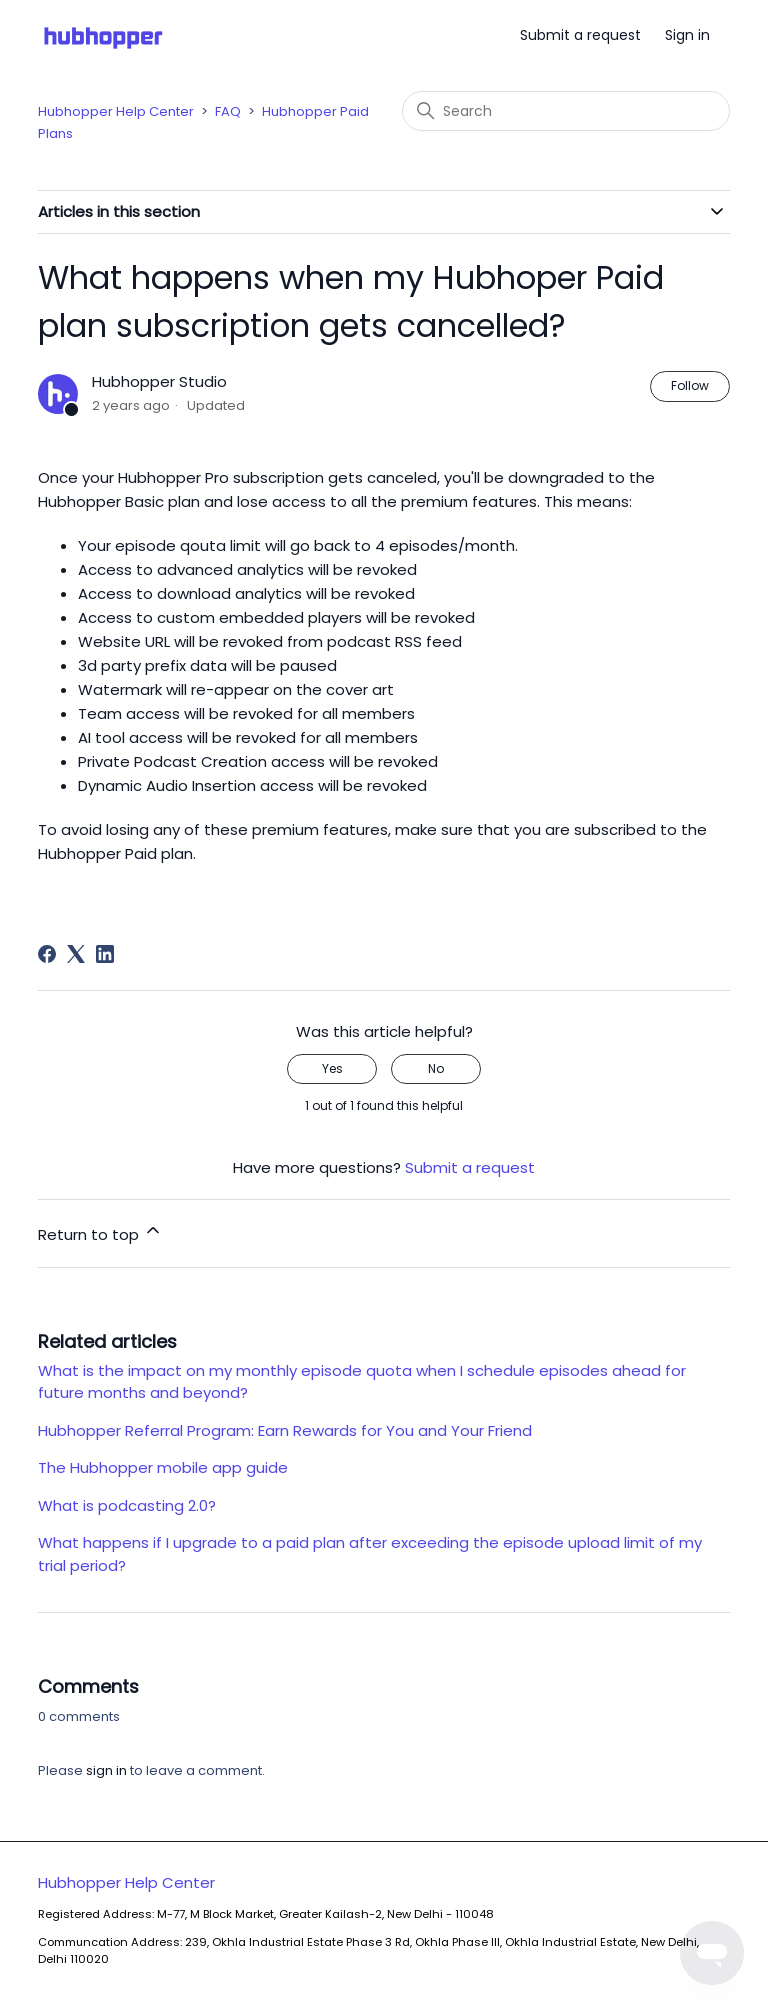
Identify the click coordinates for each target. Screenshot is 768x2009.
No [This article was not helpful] (436, 1068)
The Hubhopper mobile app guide (163, 1467)
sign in (106, 1770)
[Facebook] (47, 954)
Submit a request (580, 35)
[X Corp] (76, 954)
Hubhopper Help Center (116, 111)
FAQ (228, 111)
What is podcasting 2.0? (127, 1505)
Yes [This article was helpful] (332, 1068)
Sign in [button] (687, 35)
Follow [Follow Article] (690, 385)
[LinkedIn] (105, 954)
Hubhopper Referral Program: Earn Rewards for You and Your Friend (285, 1430)
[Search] (566, 111)
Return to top (100, 1232)
